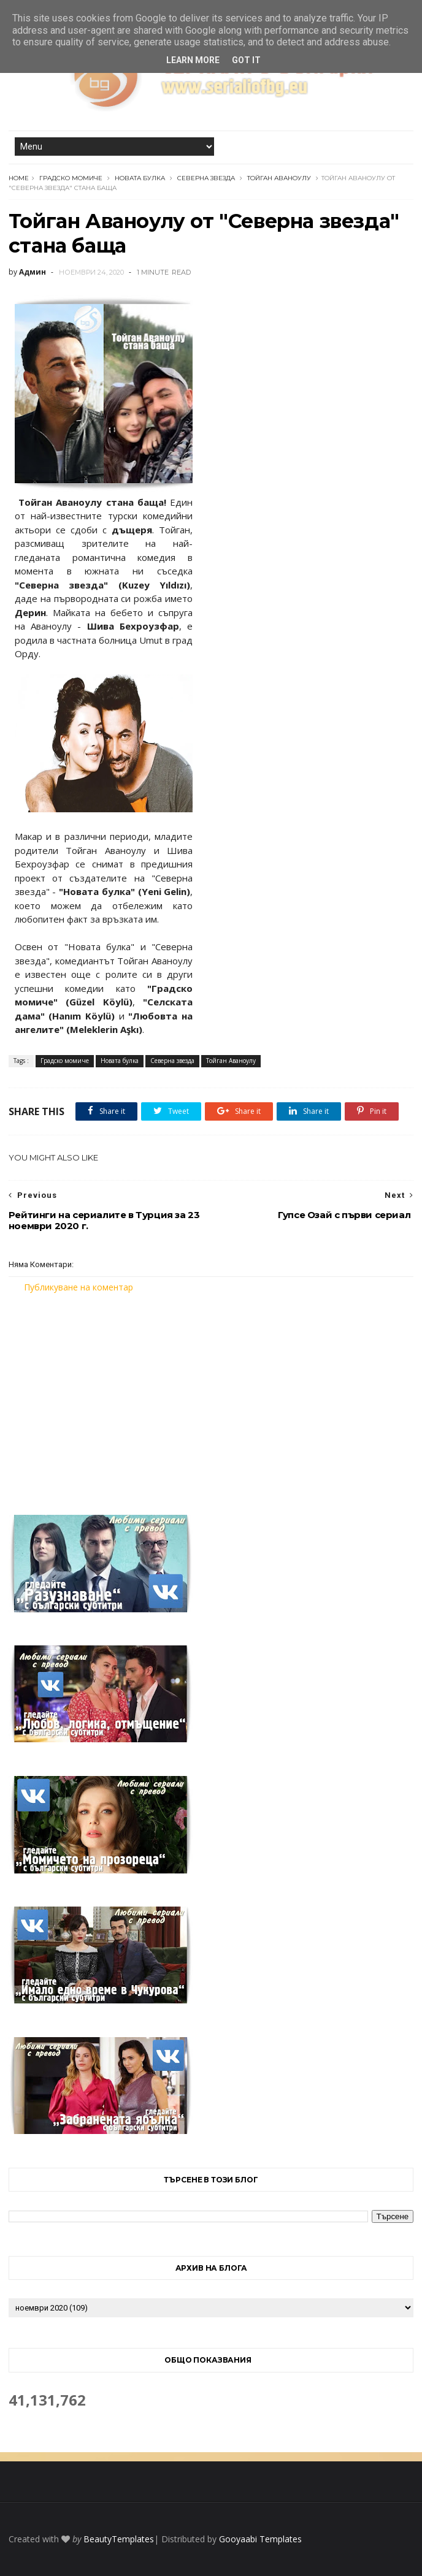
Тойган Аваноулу (279, 178)
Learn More (193, 60)
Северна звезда (206, 178)
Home (19, 178)
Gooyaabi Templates (260, 2539)
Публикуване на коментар (78, 1287)
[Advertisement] (211, 1396)
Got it (246, 60)
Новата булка (140, 178)
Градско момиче (70, 178)
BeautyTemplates (118, 2539)
